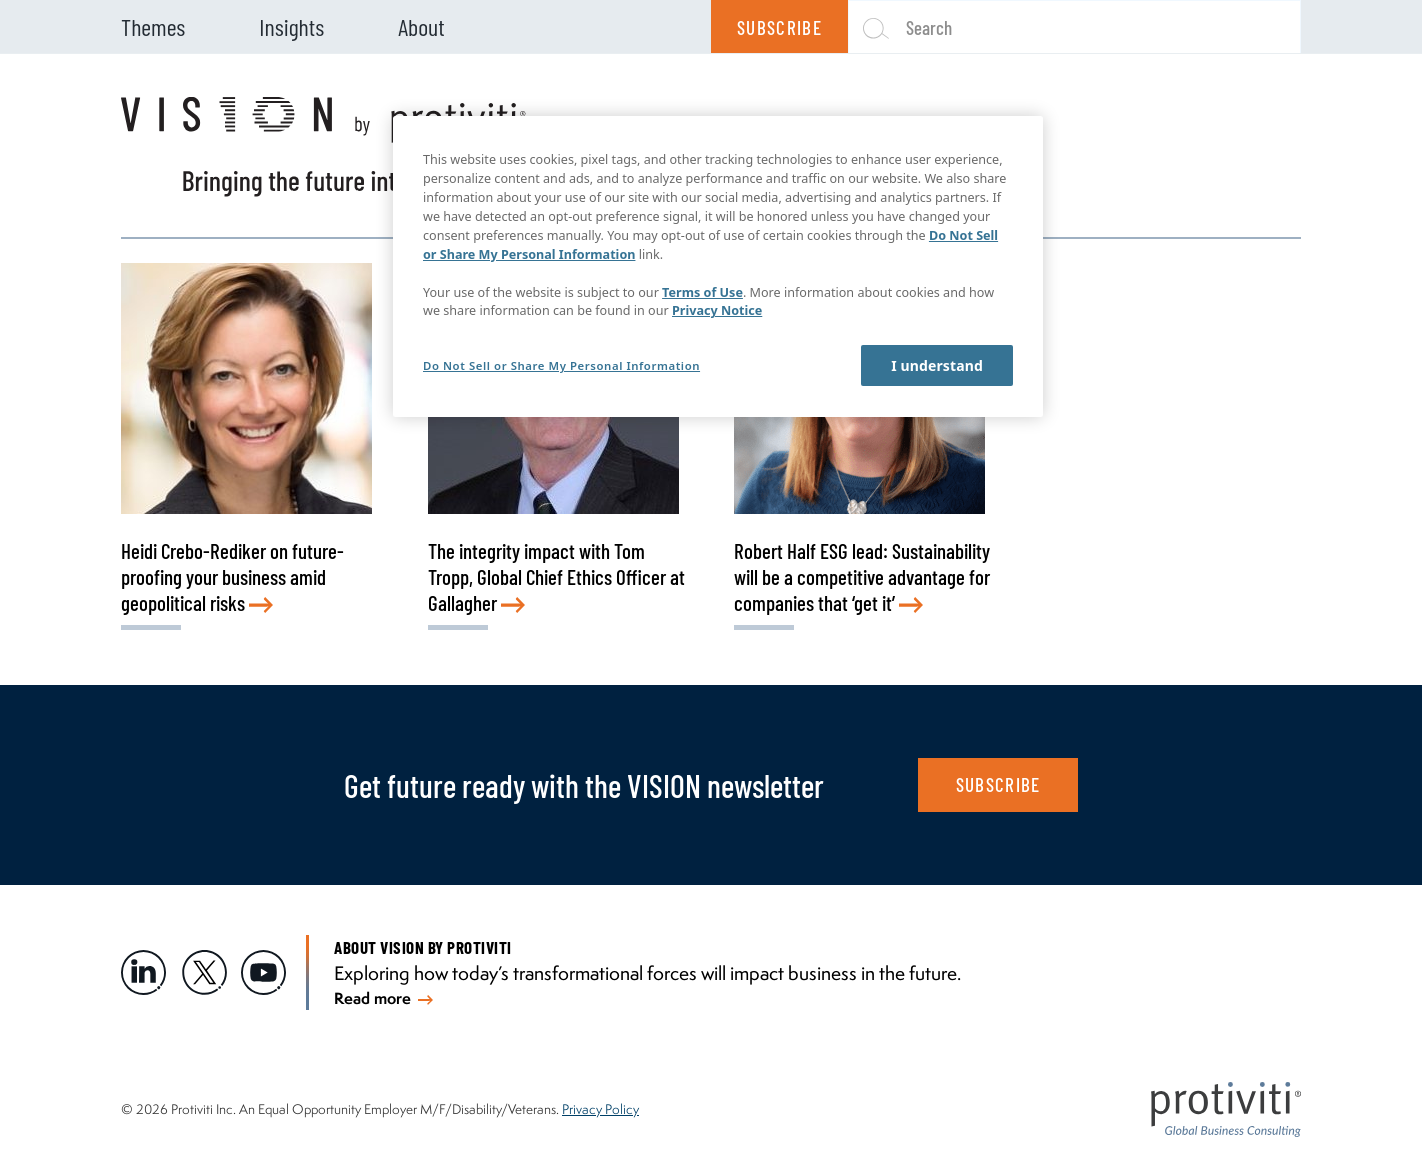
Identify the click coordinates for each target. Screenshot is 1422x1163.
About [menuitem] (421, 26)
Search (929, 27)
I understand (937, 365)
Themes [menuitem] (153, 26)
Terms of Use (702, 292)
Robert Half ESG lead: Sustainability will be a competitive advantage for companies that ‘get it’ (862, 576)
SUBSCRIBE (998, 784)
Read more (383, 998)
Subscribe (779, 27)
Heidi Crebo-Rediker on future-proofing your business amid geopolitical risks (232, 576)
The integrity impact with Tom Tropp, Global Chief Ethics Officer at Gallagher (556, 576)
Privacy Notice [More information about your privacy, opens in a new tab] (717, 310)
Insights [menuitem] (291, 26)
